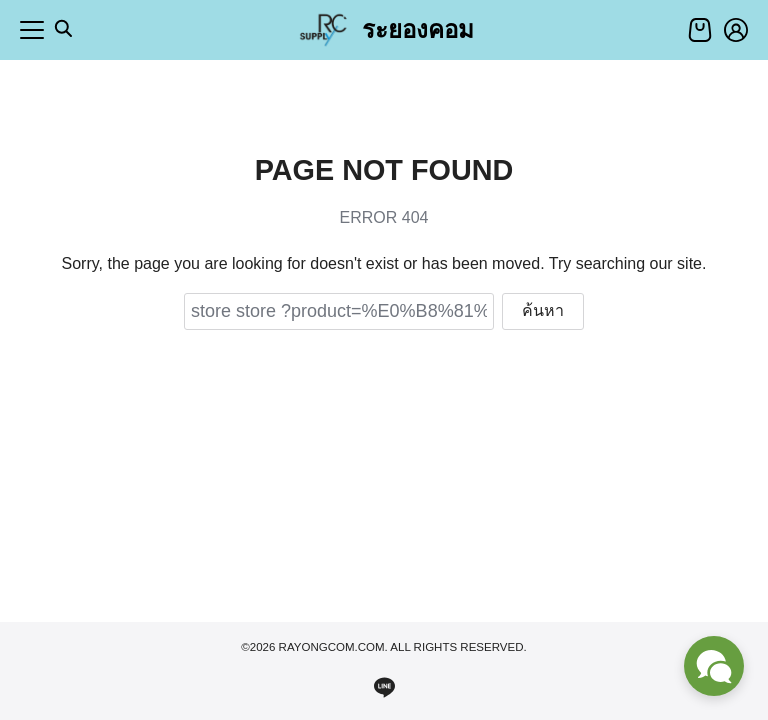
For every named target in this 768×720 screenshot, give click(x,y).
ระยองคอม (418, 29)
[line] (384, 687)
